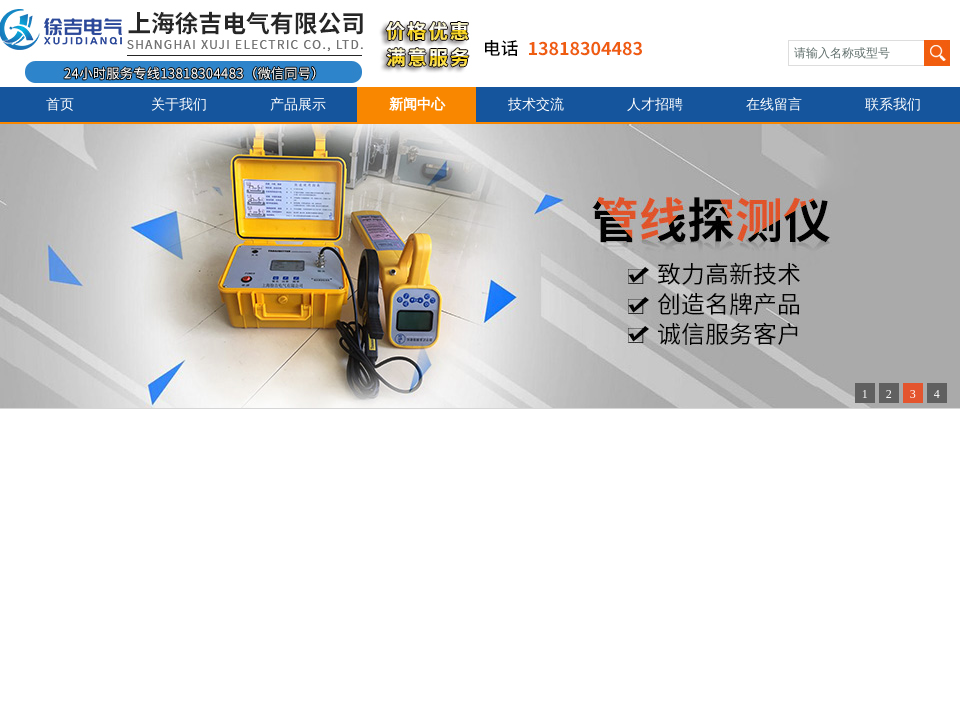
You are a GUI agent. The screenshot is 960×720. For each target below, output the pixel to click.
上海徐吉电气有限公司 (333, 43)
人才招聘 (655, 104)
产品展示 (298, 104)
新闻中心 (417, 104)
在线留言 (774, 104)
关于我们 (179, 104)
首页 (60, 104)
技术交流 (536, 104)
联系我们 (893, 104)
